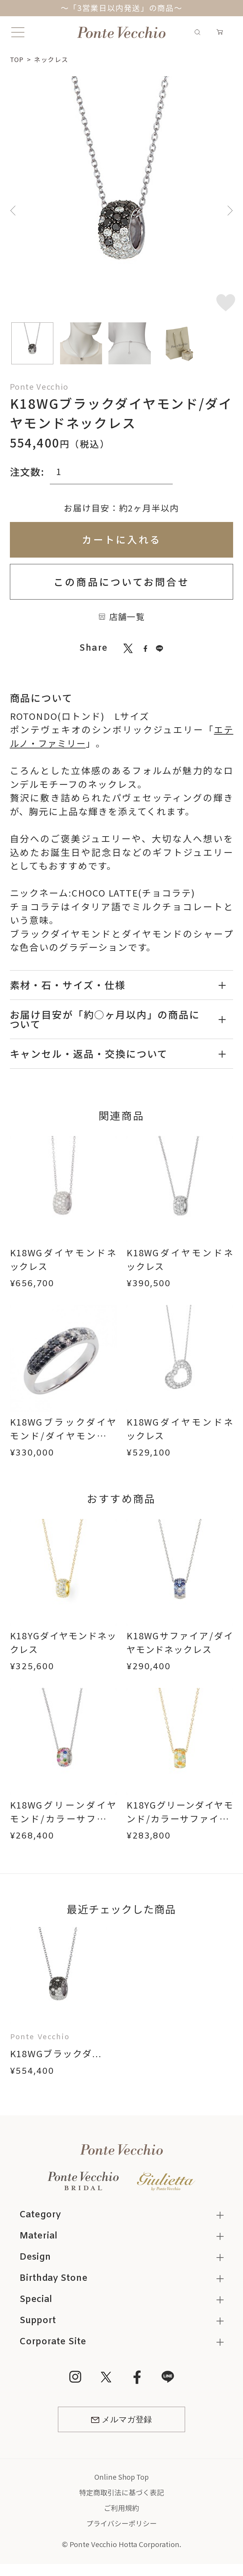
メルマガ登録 (121, 2419)
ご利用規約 (121, 2508)
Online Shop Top (121, 2477)
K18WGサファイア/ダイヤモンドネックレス (179, 1641)
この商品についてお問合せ (121, 582)
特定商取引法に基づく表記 (121, 2492)
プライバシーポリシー (121, 2524)
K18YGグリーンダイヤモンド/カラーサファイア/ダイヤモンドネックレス (179, 1825)
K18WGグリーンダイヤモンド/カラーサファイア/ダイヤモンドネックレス (63, 1825)
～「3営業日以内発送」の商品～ (122, 7)
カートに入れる (121, 539)
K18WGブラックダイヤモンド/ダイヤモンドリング (63, 1435)
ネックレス (52, 59)
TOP (17, 59)
